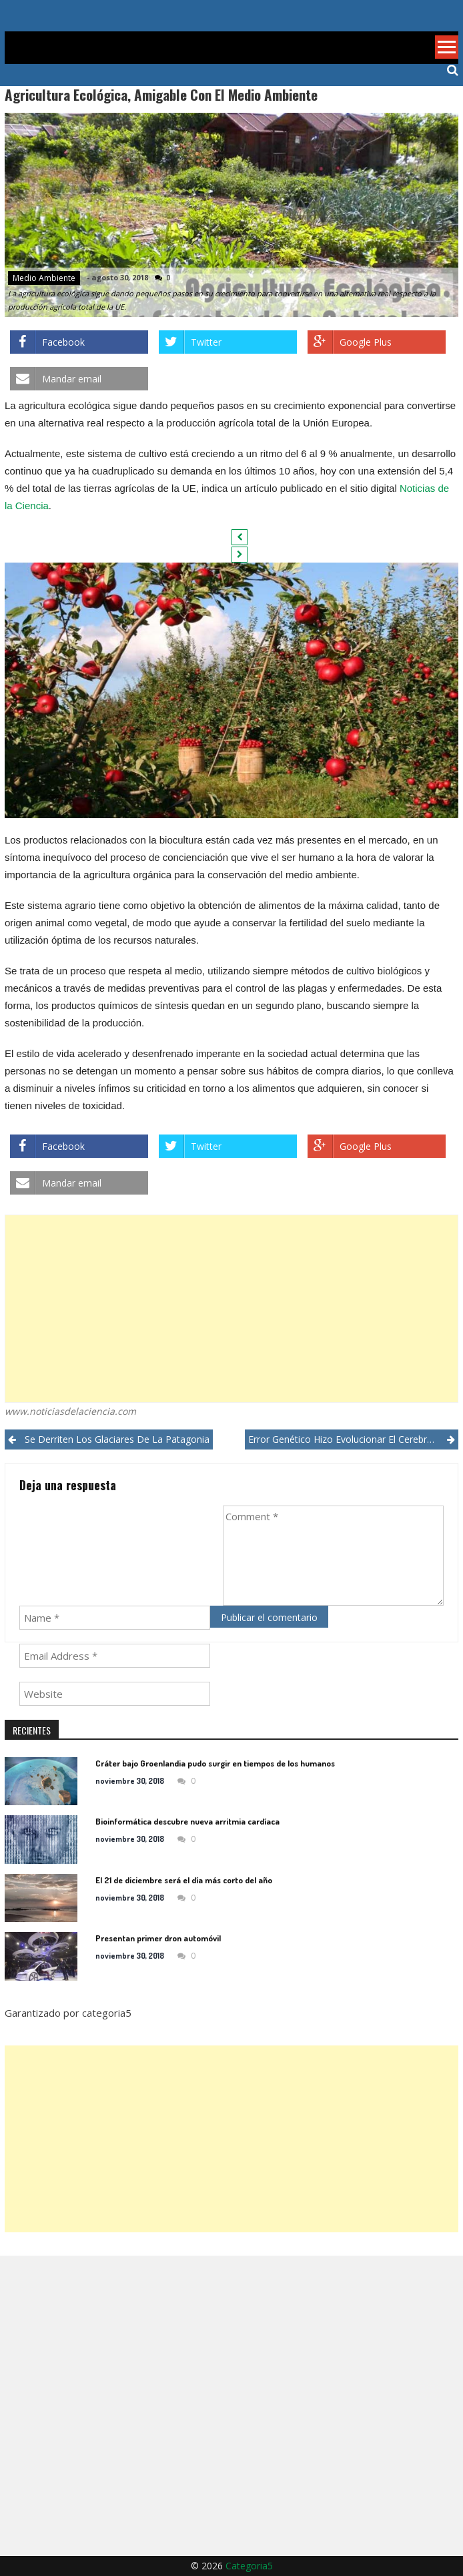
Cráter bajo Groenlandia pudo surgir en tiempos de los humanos (215, 1763)
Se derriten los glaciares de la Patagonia (117, 1439)
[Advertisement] (231, 1308)
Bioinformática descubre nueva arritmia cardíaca (187, 1821)
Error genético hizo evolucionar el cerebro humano (353, 1439)
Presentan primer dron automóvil (158, 1938)
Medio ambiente (44, 278)
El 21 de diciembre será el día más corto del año (183, 1880)
